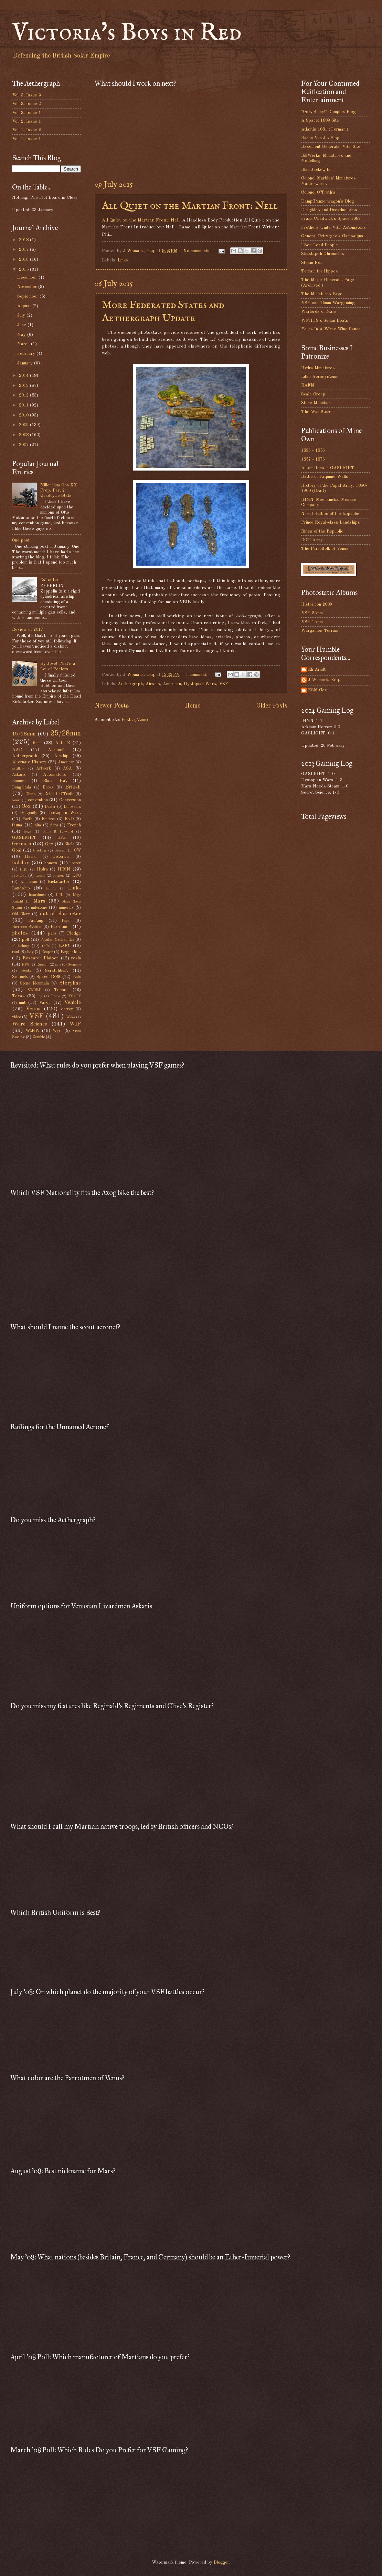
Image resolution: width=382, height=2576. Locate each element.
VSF (223, 684)
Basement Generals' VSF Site (330, 146)
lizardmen (37, 895)
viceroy (67, 1009)
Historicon (61, 857)
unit (22, 1002)
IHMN (64, 869)
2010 (24, 415)
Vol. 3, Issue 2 (26, 104)
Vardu (45, 1002)
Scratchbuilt (56, 970)
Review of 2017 (27, 629)
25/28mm (65, 733)
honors (50, 863)
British (73, 787)
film (38, 825)
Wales (70, 1017)
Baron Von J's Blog (320, 138)
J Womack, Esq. (324, 680)
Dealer (50, 807)
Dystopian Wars (200, 684)
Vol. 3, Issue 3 (26, 95)
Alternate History (29, 762)
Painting (35, 920)
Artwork (43, 768)
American (172, 684)
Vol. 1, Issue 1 (26, 139)
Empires (48, 819)
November (27, 287)
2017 (24, 249)
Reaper (47, 952)
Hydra (42, 869)
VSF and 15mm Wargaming (327, 303)
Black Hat (55, 781)
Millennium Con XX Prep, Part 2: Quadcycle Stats (58, 490)
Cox (26, 806)
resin (76, 958)
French (74, 825)
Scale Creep (313, 394)
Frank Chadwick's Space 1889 (331, 218)
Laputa (50, 888)
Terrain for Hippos (319, 271)
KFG (76, 876)
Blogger (221, 2562)
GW (77, 850)
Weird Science (29, 1024)
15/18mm (24, 734)
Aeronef (56, 750)
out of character (60, 914)
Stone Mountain (34, 983)
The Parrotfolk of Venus (325, 548)
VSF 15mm (312, 622)
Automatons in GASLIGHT (327, 468)
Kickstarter (59, 881)
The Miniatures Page (321, 294)
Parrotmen (61, 927)
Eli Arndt (317, 669)
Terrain (61, 990)
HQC (24, 869)
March (24, 344)
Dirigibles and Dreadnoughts (329, 210)
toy (40, 996)
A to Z (62, 743)
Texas (18, 996)
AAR (17, 750)
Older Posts (271, 706)
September (28, 296)
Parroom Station (26, 927)
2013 (24, 385)
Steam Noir (312, 262)
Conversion (70, 800)
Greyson (60, 850)
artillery (18, 768)
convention (38, 800)
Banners (19, 781)
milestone (39, 908)
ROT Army (312, 540)
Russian (42, 964)
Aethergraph (130, 684)
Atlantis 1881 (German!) (324, 129)
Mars (39, 901)
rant (15, 952)
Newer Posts (112, 706)
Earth (27, 819)
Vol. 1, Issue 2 (26, 130)
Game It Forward (57, 831)
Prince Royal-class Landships (330, 522)
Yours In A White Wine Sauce (331, 329)
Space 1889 (48, 977)
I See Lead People (319, 245)
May (22, 334)
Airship (153, 684)
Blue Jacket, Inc (316, 169)
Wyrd (58, 1031)
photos (20, 933)
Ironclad (19, 876)
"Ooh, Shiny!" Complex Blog (328, 112)
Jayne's (58, 875)
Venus (33, 1009)
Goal (16, 850)
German (21, 844)
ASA (67, 768)
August (24, 306)
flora (54, 825)
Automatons (54, 774)
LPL (59, 895)
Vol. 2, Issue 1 (26, 121)
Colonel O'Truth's (318, 192)
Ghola (69, 844)
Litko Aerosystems (320, 376)
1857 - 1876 (313, 459)
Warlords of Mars (319, 311)
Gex (49, 844)
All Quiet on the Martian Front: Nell (190, 206)
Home (192, 706)
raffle (46, 946)
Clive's (30, 794)
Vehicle (72, 1002)
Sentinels (20, 977)
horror (75, 863)
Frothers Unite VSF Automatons (333, 227)
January (25, 363)
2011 (24, 405)
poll (25, 939)
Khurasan (28, 882)
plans (52, 933)
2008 (24, 435)
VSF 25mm (312, 613)
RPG (25, 964)
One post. (21, 540)
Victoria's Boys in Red (127, 33)
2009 (24, 425)
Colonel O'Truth (58, 794)
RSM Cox (317, 690)
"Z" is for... (51, 579)
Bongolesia (21, 787)
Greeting (39, 850)
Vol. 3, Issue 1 (26, 113)
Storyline (70, 983)
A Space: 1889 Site (320, 120)
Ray (30, 952)
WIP (75, 1024)
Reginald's (71, 952)
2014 (24, 375)
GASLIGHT (24, 837)
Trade (55, 996)
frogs (27, 831)
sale (58, 964)
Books (48, 787)
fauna (17, 825)
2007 (24, 445)
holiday (20, 863)
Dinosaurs (72, 807)
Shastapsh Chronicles (322, 253)
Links (123, 260)
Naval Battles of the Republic (330, 514)
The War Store (316, 412)
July (21, 315)
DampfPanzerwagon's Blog (327, 201)
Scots (26, 971)
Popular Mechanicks (57, 940)
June (22, 325)
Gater (62, 838)
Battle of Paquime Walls (324, 476)
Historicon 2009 (316, 604)
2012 (24, 395)
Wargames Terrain (319, 630)
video (16, 1017)
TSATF (74, 996)
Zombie (38, 1037)
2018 (24, 240)
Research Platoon (41, 958)
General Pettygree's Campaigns (332, 236)
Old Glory (21, 914)
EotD (69, 819)
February (26, 353)
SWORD (34, 990)
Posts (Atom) (134, 720)
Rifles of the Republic (322, 531)
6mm (37, 743)
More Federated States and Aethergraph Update (163, 312)
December (28, 277)
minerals (66, 908)
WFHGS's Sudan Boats (324, 320)
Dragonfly (28, 813)
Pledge (74, 933)
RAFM (65, 946)
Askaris (18, 775)
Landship (21, 888)
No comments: (197, 251)
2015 (24, 269)
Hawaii (31, 857)
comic (16, 800)
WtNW (32, 1031)
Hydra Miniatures (318, 368)
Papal (66, 921)
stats (77, 977)
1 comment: (197, 674)
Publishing (21, 946)
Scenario (74, 964)
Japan (40, 875)
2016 (24, 259)
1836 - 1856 (313, 450)
